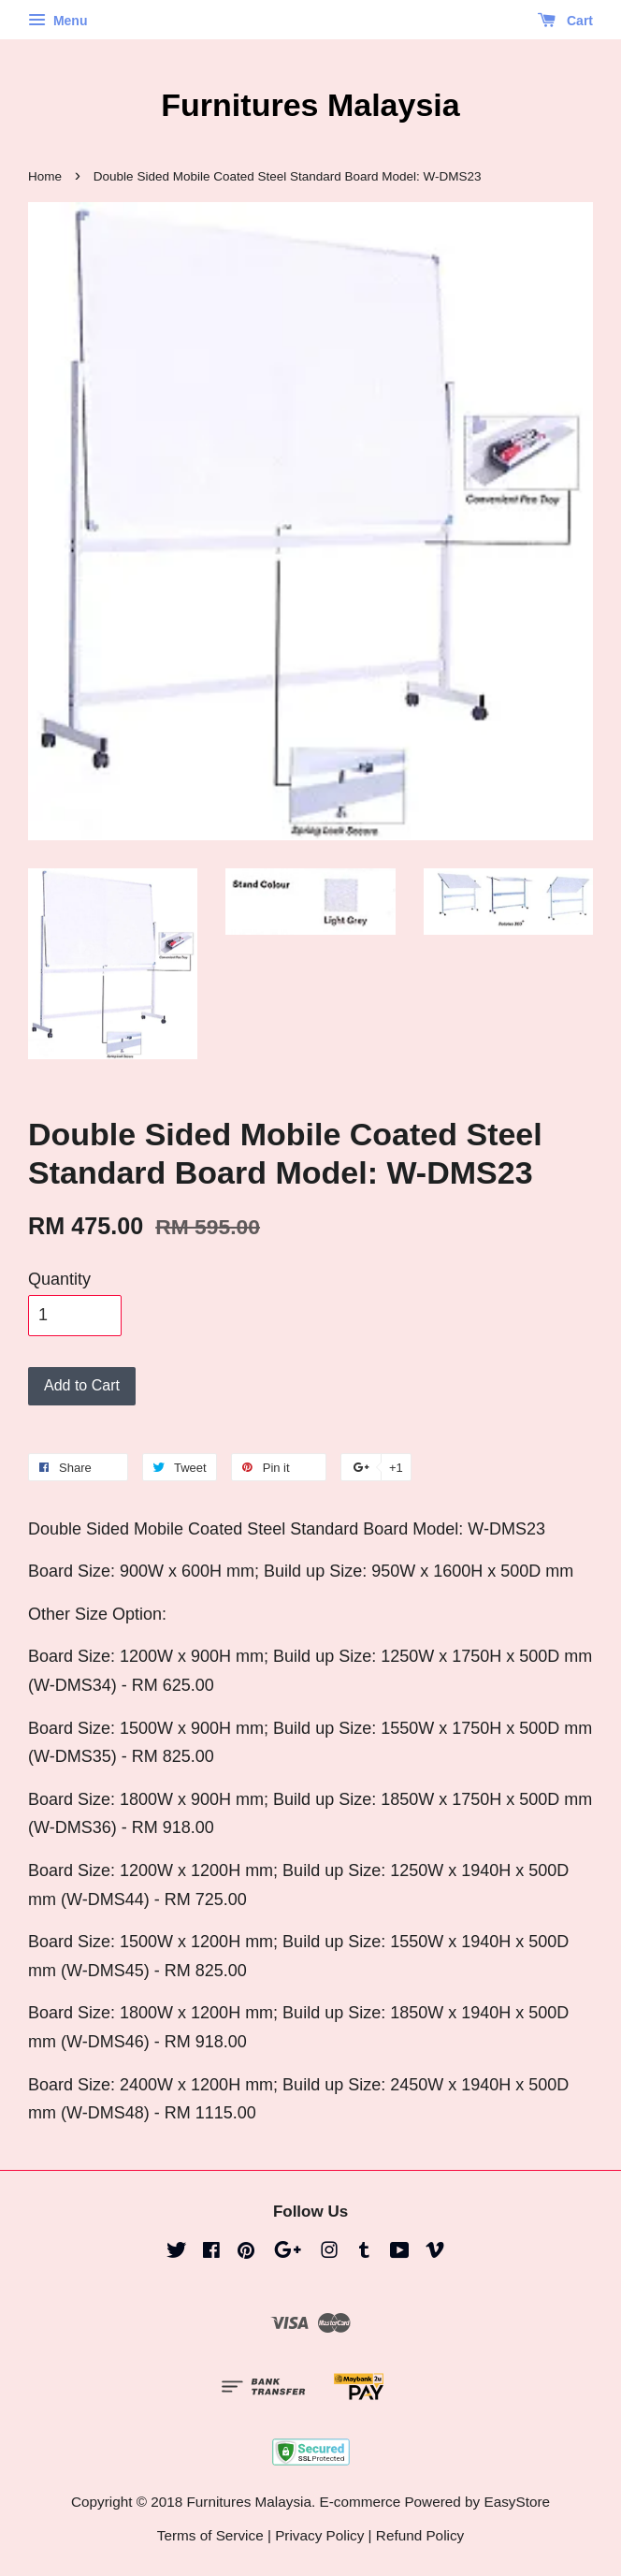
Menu (57, 20)
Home (45, 176)
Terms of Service (210, 2535)
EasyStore (517, 2502)
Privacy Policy (319, 2535)
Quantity (59, 1279)
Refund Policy (420, 2535)
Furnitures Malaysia (310, 105)
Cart (565, 20)
